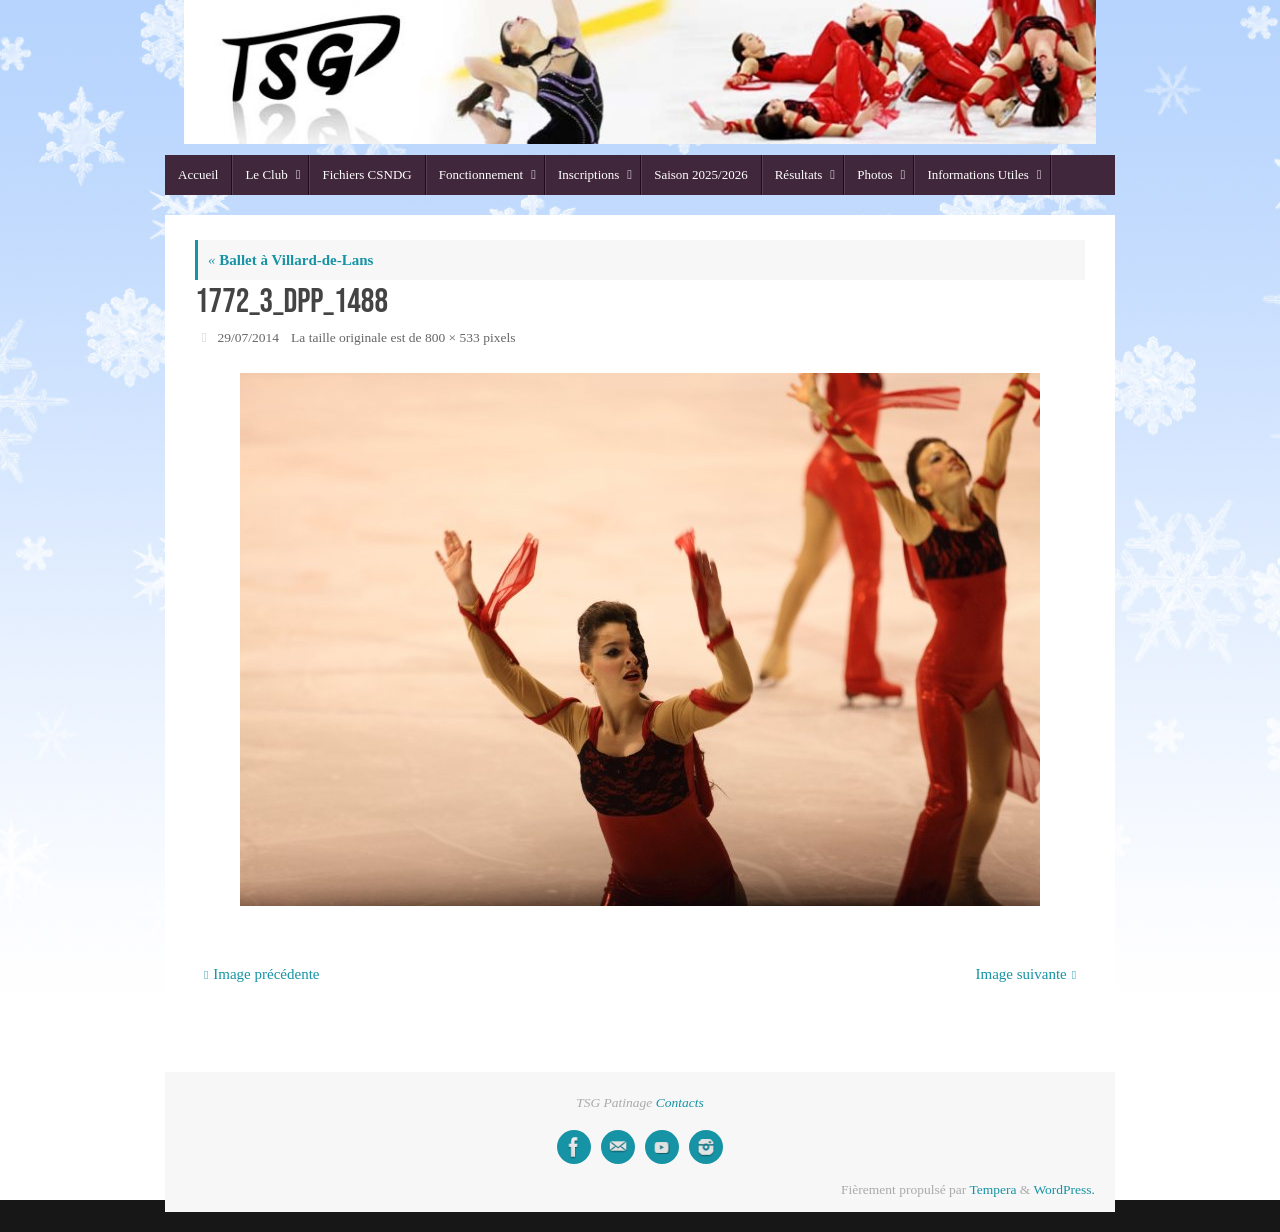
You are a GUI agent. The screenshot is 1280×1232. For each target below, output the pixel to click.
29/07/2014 (249, 337)
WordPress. (1064, 1189)
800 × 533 (452, 337)
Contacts (680, 1102)
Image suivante (1026, 974)
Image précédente (262, 974)
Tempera (992, 1189)
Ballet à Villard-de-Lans (290, 260)
